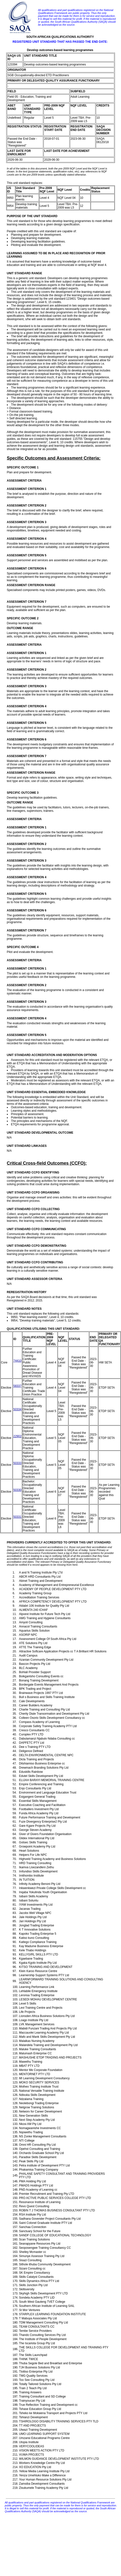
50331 (17, 1517)
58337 (17, 1386)
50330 (17, 1490)
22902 (17, 1436)
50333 (17, 1463)
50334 (17, 1409)
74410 (17, 1360)
